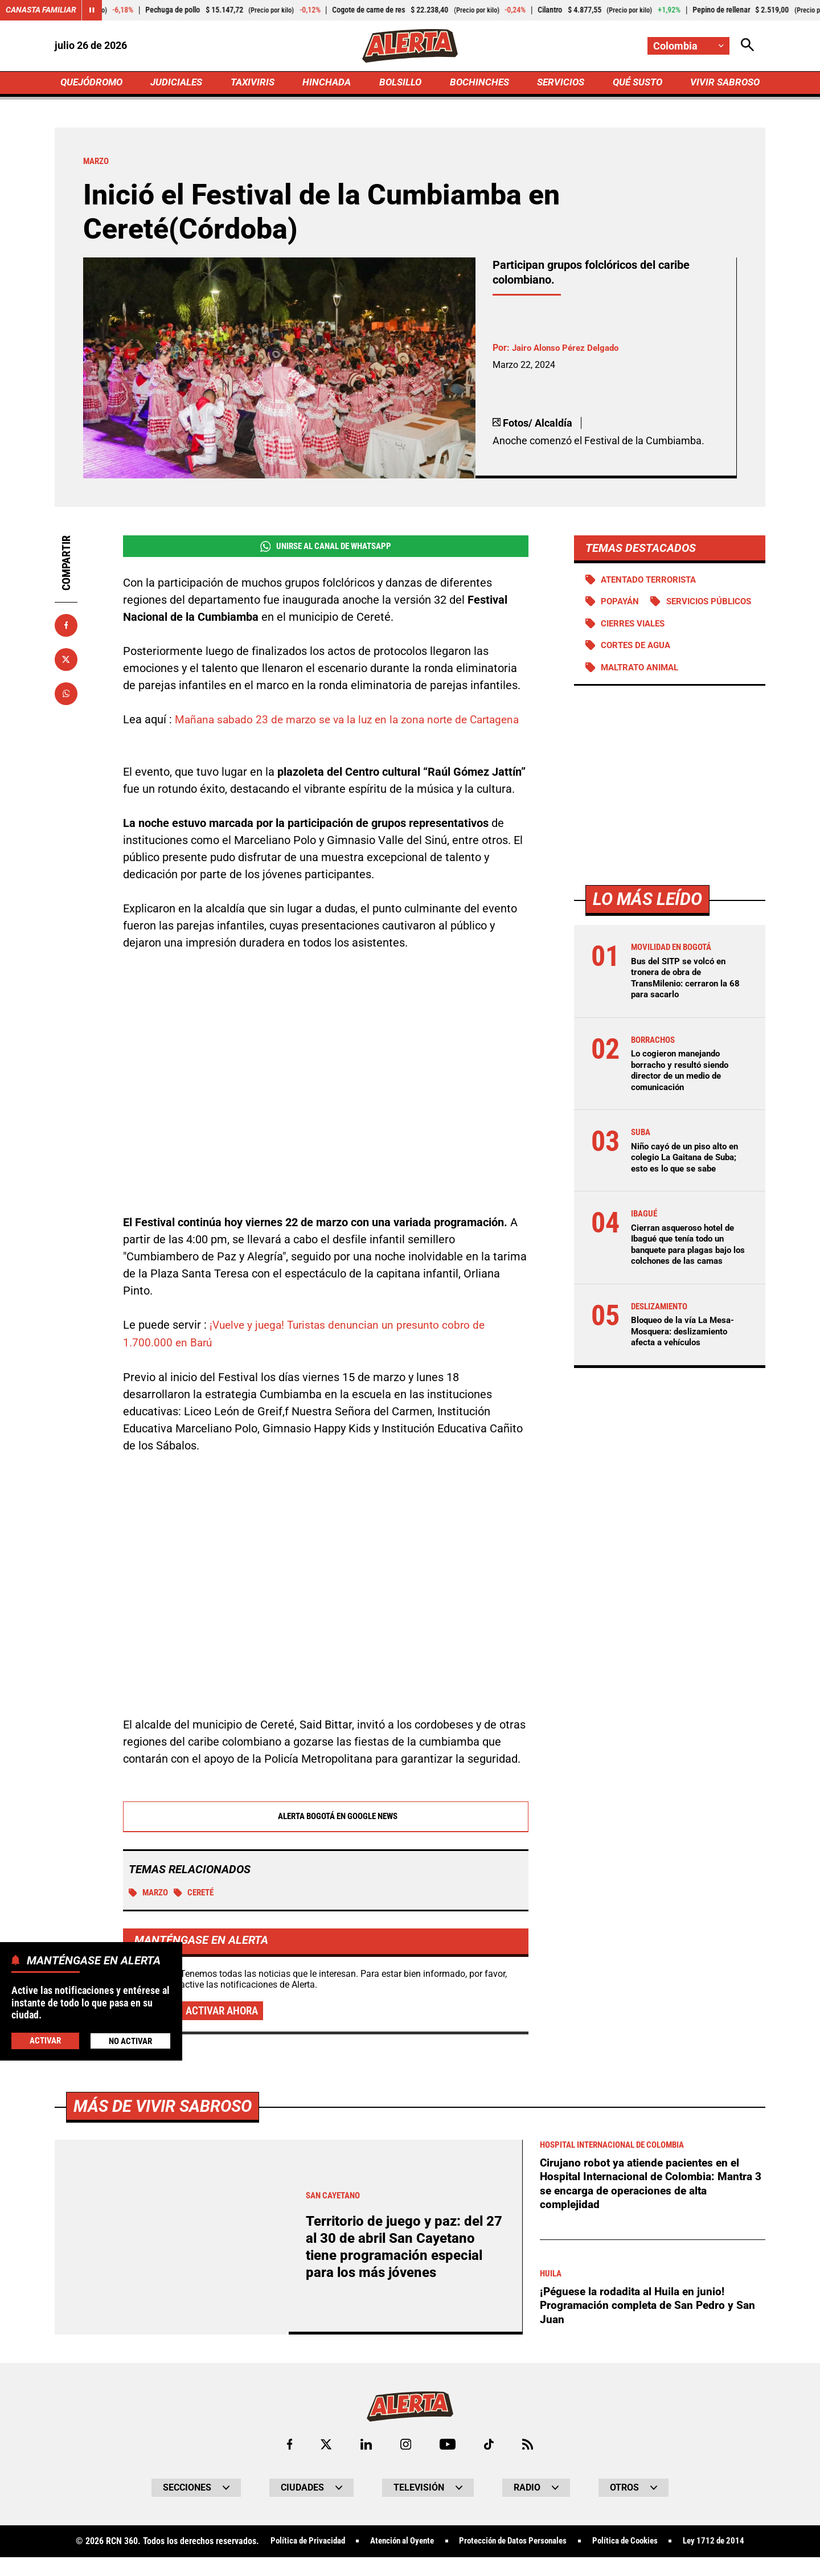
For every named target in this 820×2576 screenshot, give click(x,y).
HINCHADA (328, 83)
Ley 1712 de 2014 (728, 2561)
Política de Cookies (634, 2561)
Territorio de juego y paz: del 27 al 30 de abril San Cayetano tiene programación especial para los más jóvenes (402, 2266)
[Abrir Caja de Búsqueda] (747, 46)
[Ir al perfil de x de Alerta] (325, 2464)
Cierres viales (635, 649)
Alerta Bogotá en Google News (326, 1835)
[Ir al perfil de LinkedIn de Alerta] (365, 2464)
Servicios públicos (646, 626)
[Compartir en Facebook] (66, 627)
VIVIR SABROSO (723, 83)
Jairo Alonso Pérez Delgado (569, 350)
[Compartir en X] (66, 661)
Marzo (150, 1911)
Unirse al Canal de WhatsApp (325, 548)
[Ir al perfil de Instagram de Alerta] (405, 2464)
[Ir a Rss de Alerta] (529, 2464)
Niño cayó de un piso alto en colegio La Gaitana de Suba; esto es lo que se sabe (688, 1182)
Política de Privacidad (294, 2561)
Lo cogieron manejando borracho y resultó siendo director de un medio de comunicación (683, 1096)
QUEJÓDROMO (93, 83)
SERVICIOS (558, 83)
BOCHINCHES (477, 83)
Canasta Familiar (41, 10)
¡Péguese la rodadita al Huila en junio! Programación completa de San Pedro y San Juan (651, 2325)
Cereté (198, 1911)
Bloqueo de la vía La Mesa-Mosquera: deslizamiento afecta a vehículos (686, 1356)
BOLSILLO (400, 83)
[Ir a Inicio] (409, 46)
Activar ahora (224, 2030)
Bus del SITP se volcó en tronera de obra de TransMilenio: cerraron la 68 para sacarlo (689, 1004)
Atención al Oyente (395, 2561)
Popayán (621, 604)
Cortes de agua (638, 671)
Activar (45, 2039)
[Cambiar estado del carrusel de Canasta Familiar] (92, 10)
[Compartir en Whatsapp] (66, 695)
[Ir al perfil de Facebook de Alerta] (288, 2464)
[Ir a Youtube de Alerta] (448, 2464)
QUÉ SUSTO (635, 83)
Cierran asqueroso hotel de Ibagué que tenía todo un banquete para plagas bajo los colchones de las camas (687, 1270)
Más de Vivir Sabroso (166, 2125)
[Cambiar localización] (688, 46)
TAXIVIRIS (255, 83)
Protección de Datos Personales (514, 2561)
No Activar (130, 2040)
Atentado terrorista (652, 581)
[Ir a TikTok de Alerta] (489, 2464)
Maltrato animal (643, 693)
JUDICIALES (179, 83)
